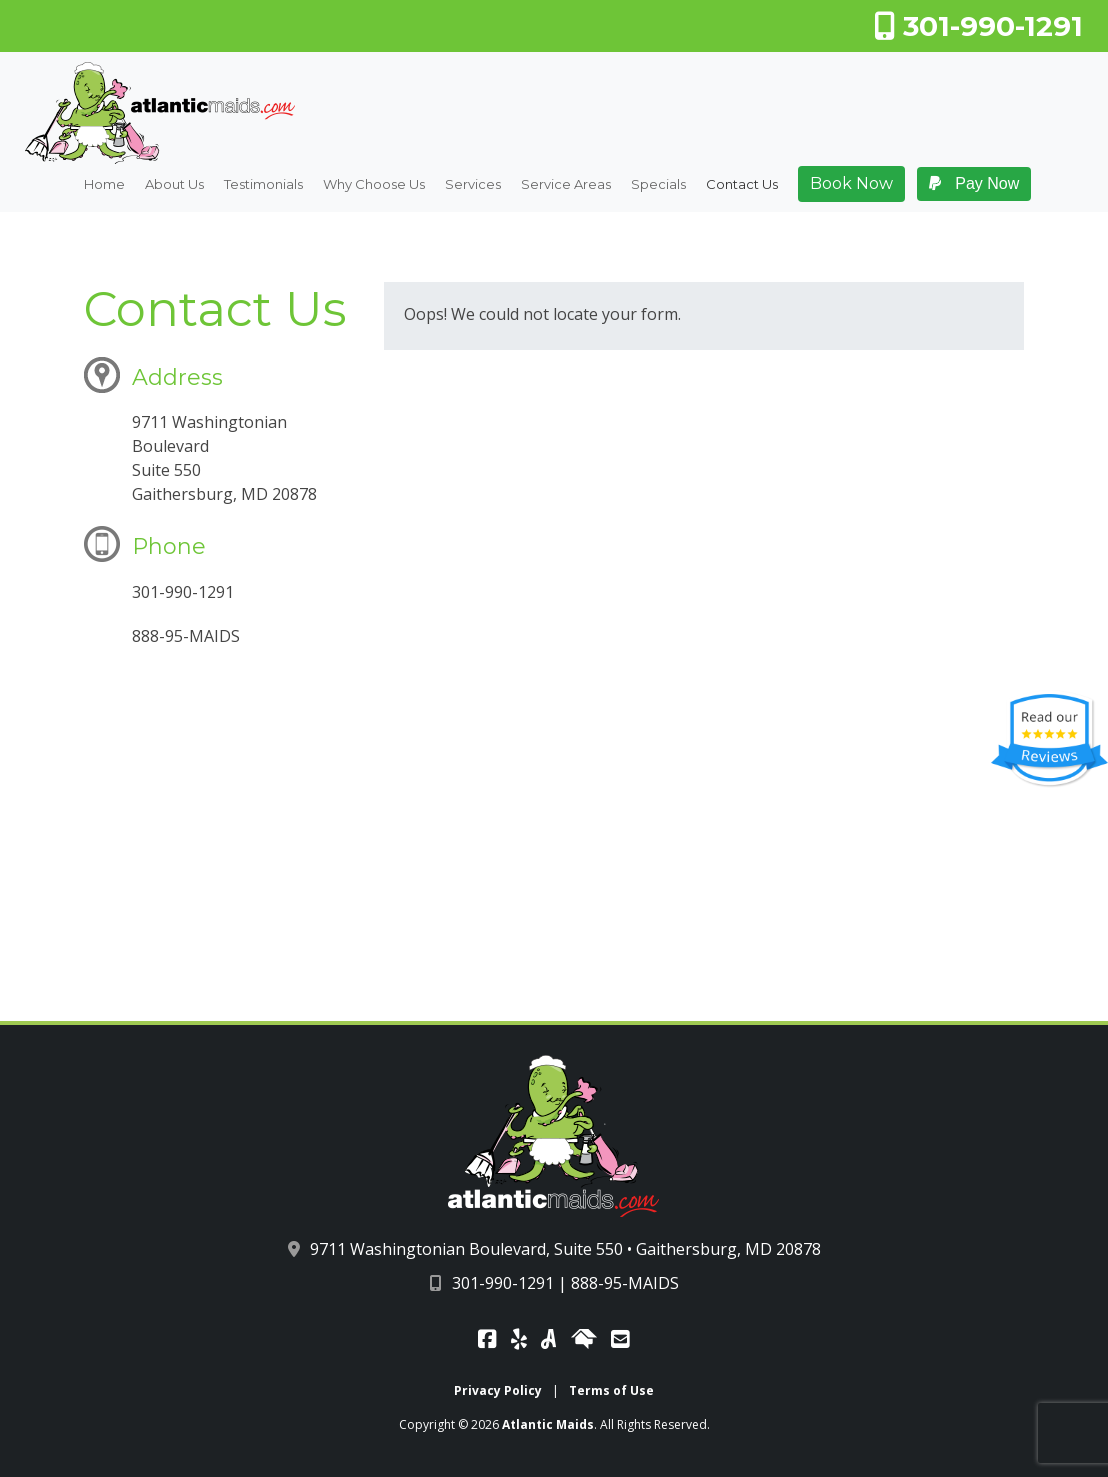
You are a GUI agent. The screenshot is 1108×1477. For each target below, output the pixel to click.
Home (104, 185)
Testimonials (263, 185)
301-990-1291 (978, 26)
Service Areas (566, 185)
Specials (658, 185)
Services (473, 185)
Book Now (851, 183)
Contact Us (742, 185)
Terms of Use (611, 1390)
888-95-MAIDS (625, 1283)
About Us (174, 185)
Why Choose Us (374, 185)
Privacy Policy (498, 1390)
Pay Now (974, 183)
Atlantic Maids (548, 1424)
